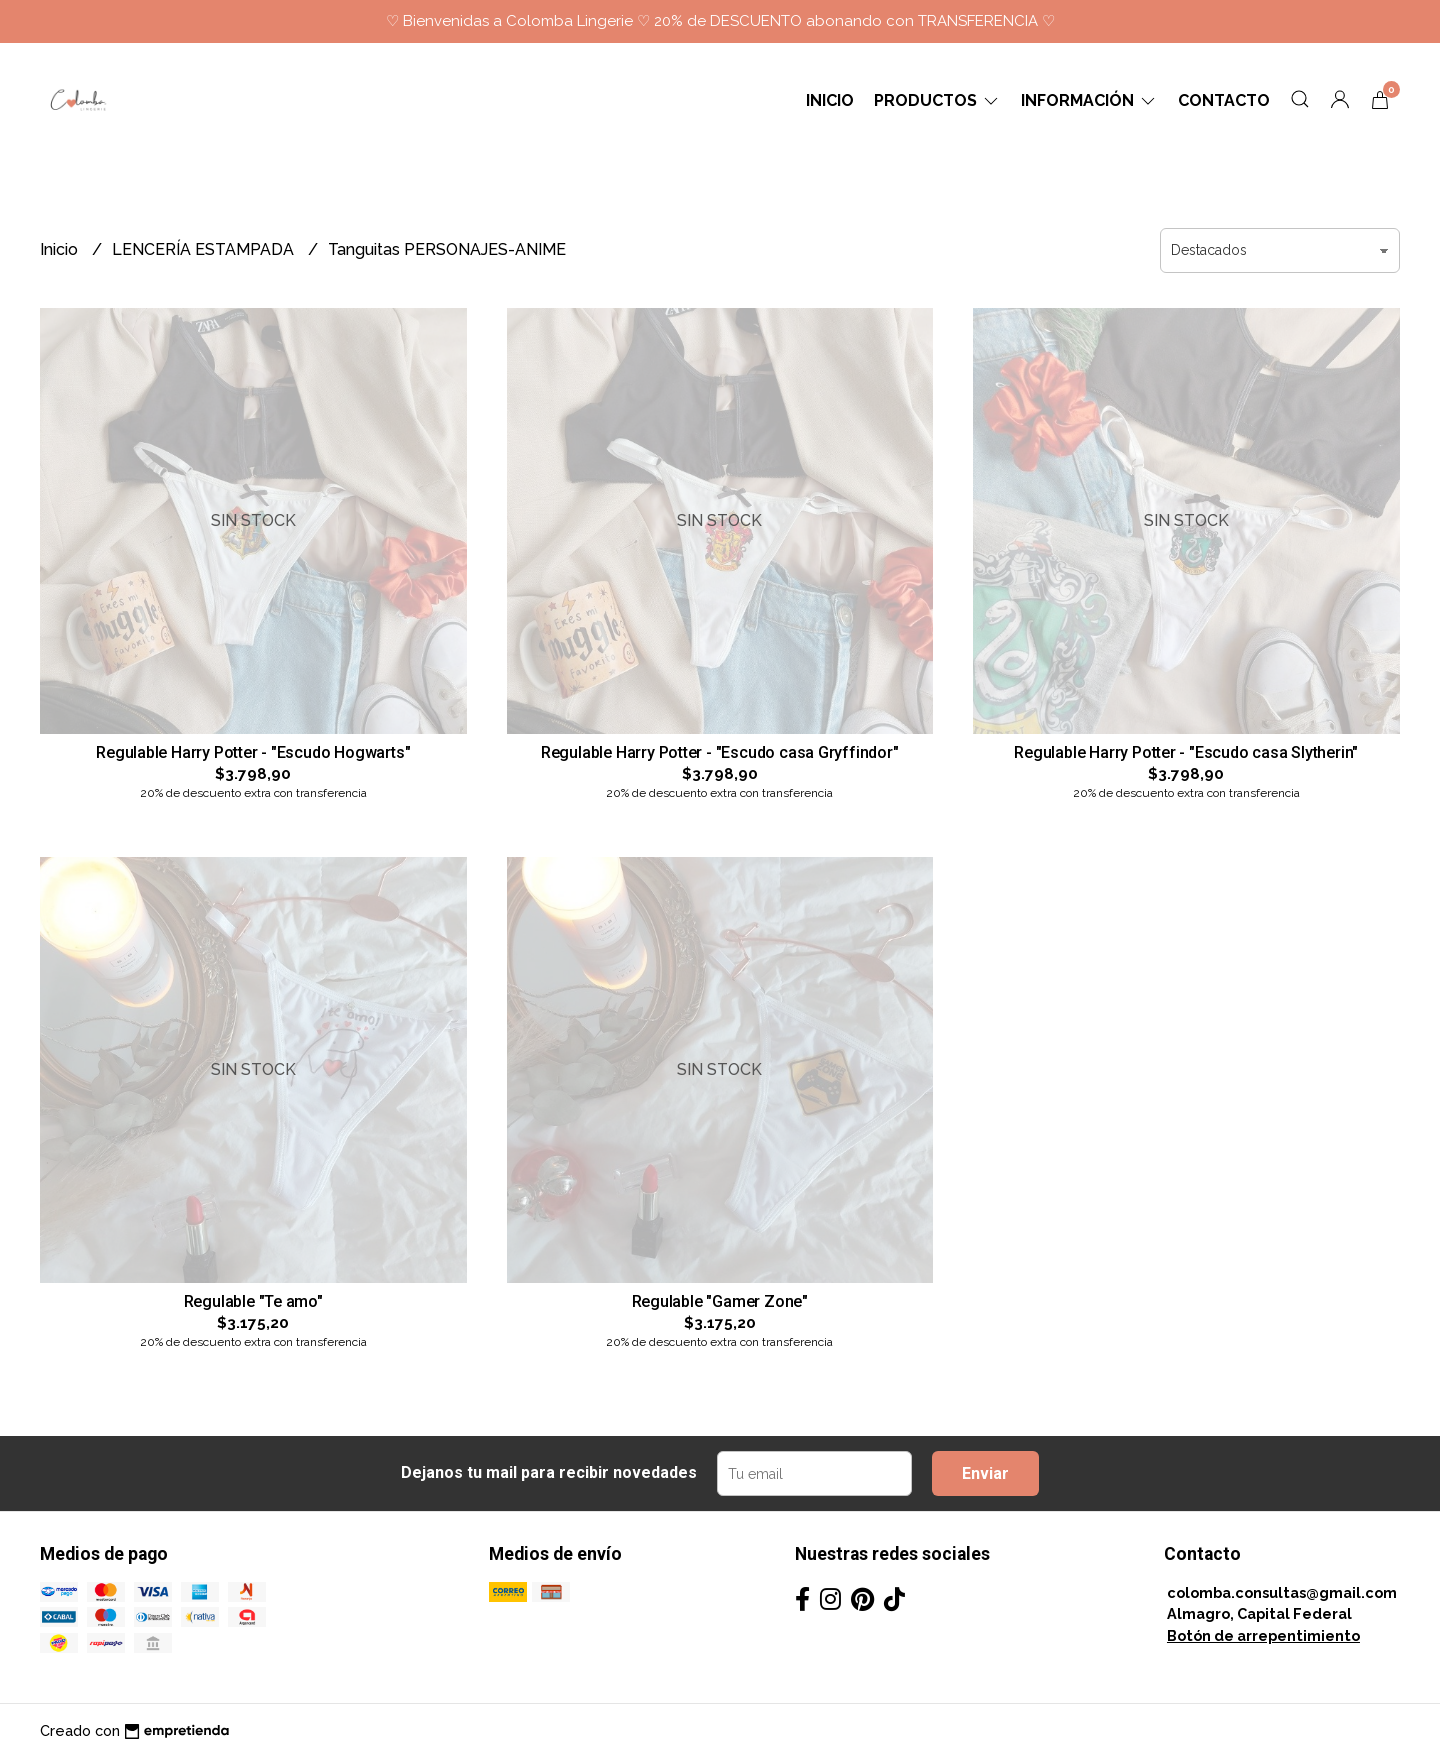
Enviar (985, 1473)
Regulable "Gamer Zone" (720, 1301)
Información (1089, 100)
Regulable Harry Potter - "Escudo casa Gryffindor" (720, 752)
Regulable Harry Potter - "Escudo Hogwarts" (253, 752)
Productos (937, 100)
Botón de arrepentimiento (1263, 1635)
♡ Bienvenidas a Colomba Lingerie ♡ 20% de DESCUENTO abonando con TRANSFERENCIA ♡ (720, 21)
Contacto (1224, 100)
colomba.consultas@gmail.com (1282, 1592)
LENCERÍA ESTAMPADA (205, 249)
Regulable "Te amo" (253, 1301)
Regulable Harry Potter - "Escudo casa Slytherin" (1186, 752)
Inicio (830, 100)
